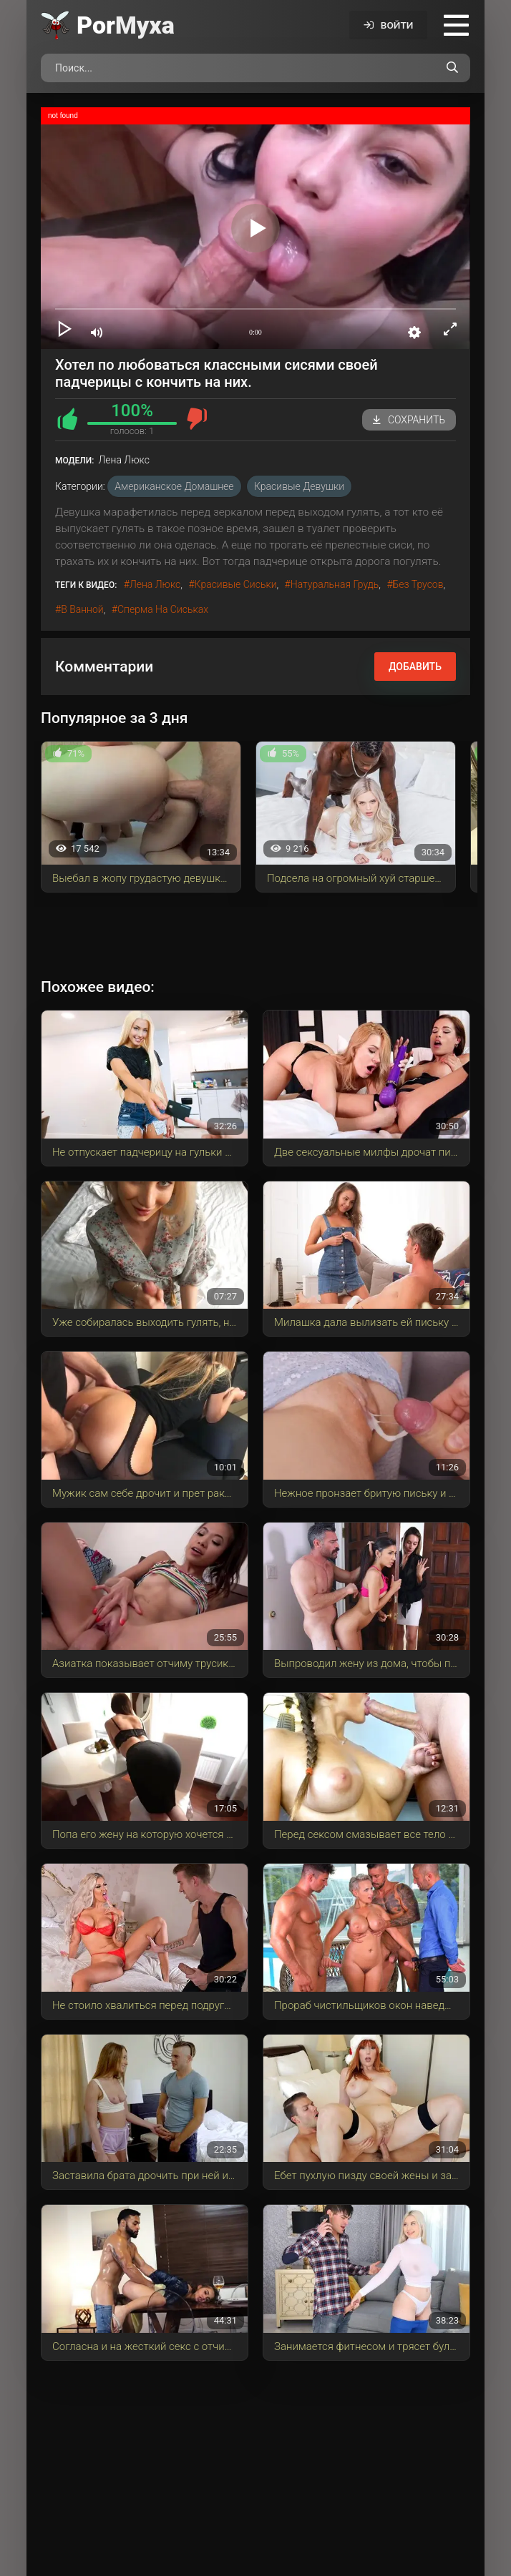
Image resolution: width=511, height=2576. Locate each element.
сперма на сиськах (162, 609)
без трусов (418, 584)
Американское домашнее (174, 486)
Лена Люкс (155, 584)
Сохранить (409, 420)
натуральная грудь (335, 584)
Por (126, 25)
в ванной (82, 609)
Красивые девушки (299, 486)
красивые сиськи (236, 584)
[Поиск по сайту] (452, 68)
